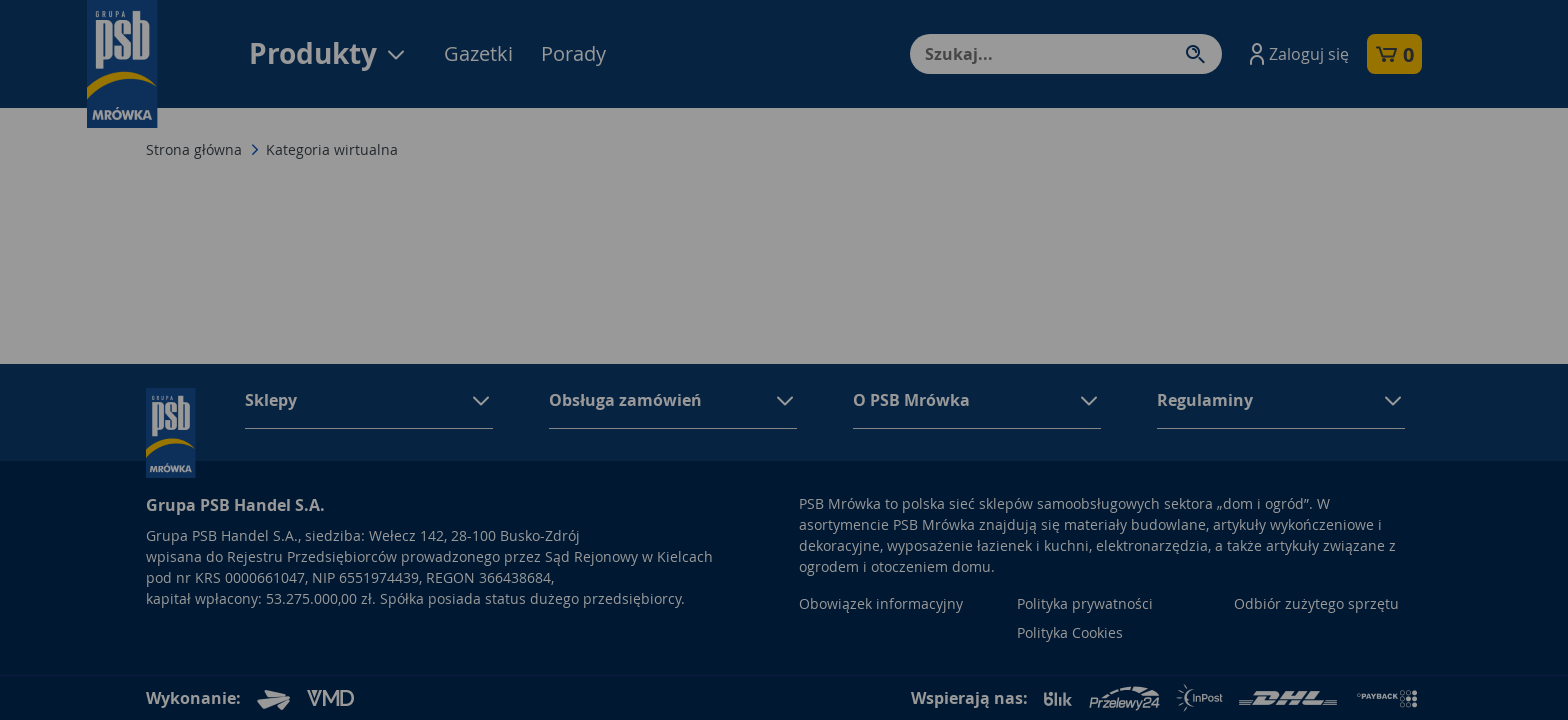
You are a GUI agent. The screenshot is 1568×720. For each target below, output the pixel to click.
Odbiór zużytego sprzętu (1316, 603)
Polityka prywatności (1085, 603)
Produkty (328, 53)
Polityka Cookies (1070, 632)
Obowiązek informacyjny (881, 603)
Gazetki (478, 53)
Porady (573, 53)
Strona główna (194, 149)
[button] (1297, 54)
